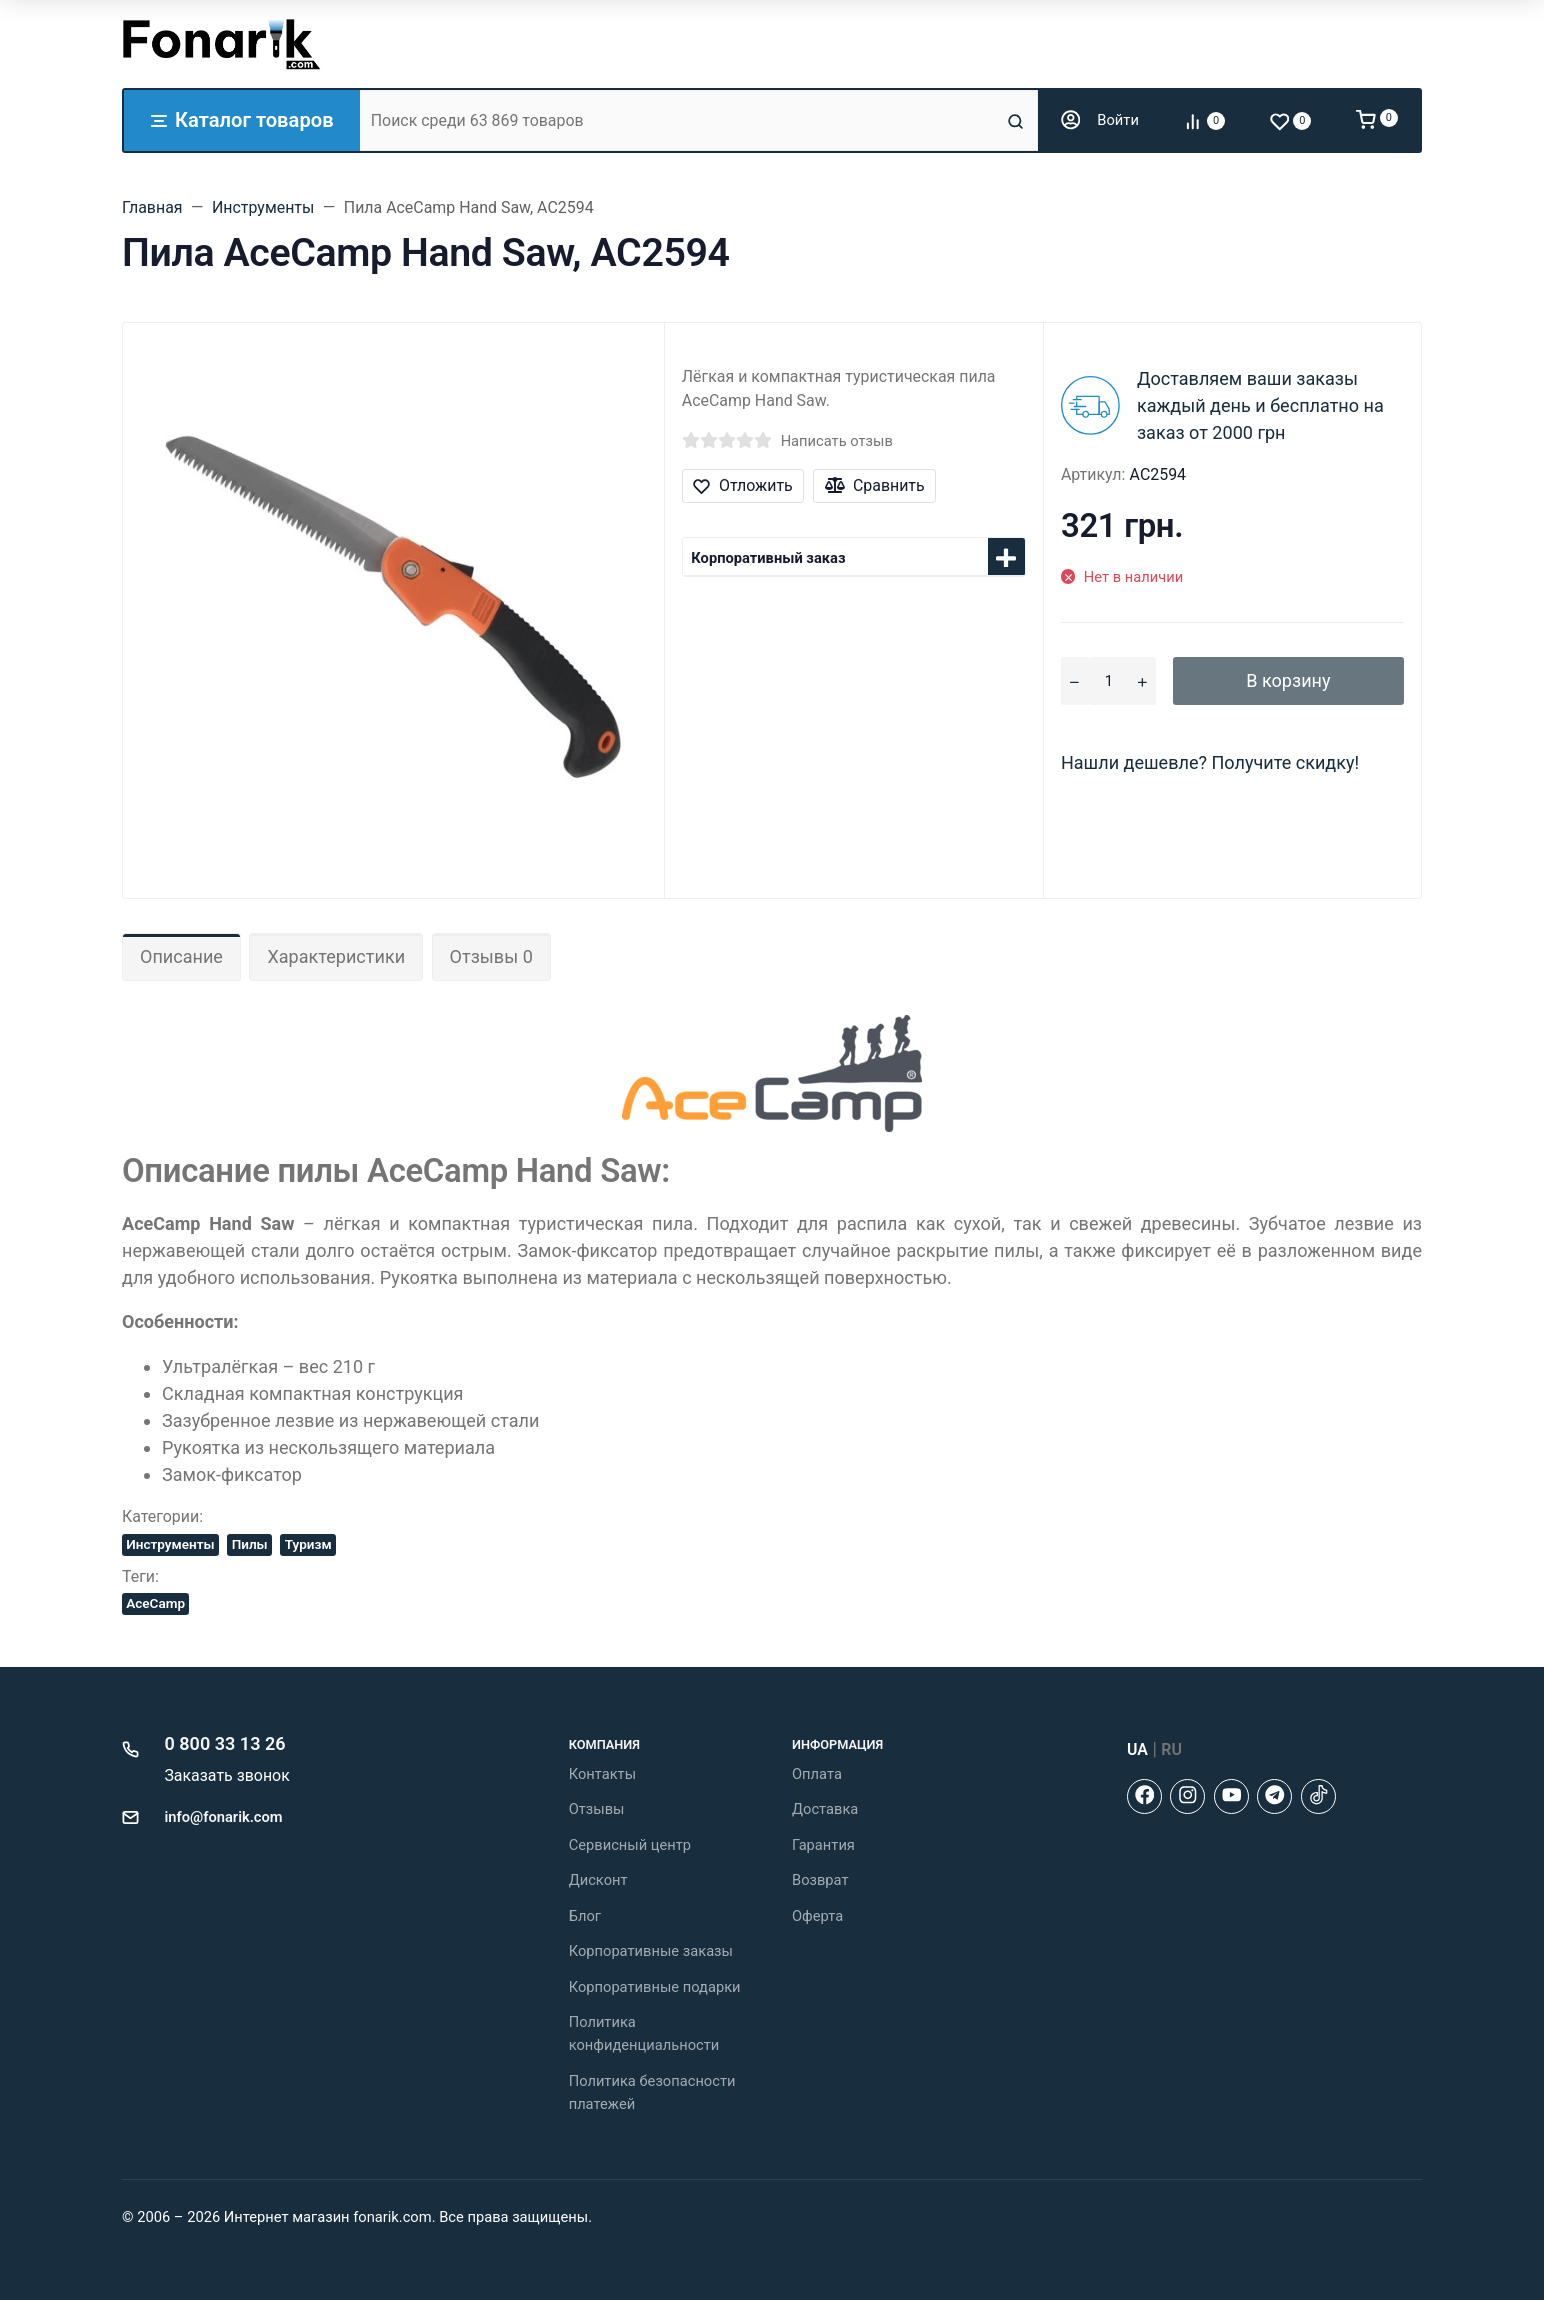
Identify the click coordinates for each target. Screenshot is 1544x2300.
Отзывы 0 (491, 956)
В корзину (1288, 680)
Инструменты (170, 1544)
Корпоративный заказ (768, 558)
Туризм (308, 1544)
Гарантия (823, 1845)
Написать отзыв (837, 441)
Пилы (250, 1544)
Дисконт (598, 1880)
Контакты (602, 1774)
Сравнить (875, 485)
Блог (585, 1916)
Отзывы (597, 1809)
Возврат (820, 1880)
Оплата (817, 1774)
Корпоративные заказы (651, 1951)
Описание (181, 956)
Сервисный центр (630, 1845)
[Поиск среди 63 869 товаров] (681, 120)
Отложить (742, 485)
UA (1137, 1749)
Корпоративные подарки (655, 1987)
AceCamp (155, 1603)
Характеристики (336, 956)
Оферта (817, 1916)
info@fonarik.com (224, 1817)
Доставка (825, 1809)
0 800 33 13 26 (225, 1743)
